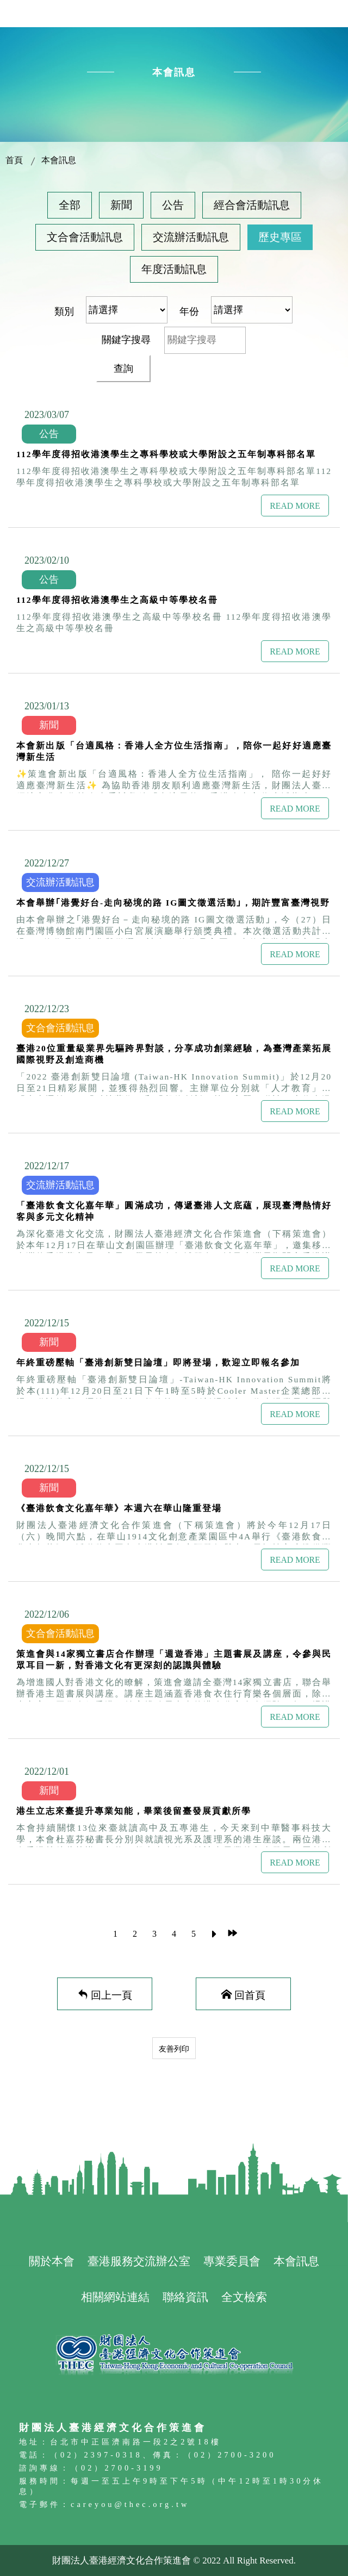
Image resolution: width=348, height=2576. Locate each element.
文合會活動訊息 (85, 237)
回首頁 (249, 1994)
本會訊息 (58, 160)
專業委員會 (231, 2261)
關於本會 (51, 2261)
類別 (64, 311)
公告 (173, 205)
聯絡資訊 (185, 2297)
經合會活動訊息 (252, 205)
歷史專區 (280, 237)
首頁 (14, 160)
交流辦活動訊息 (191, 237)
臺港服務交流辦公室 (139, 2261)
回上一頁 (111, 1994)
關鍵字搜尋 (126, 339)
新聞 (121, 205)
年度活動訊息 (174, 269)
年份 (189, 311)
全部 (69, 205)
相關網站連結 (115, 2297)
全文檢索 (244, 2297)
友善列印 (174, 2048)
